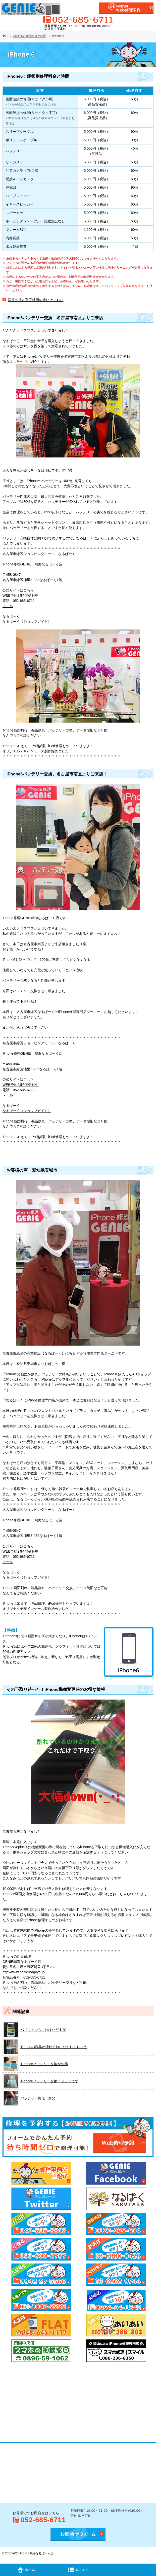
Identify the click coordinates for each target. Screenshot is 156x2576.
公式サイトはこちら (19, 590)
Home (26, 2570)
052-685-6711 (78, 19)
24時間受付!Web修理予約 (126, 8)
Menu (78, 2570)
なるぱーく (11, 616)
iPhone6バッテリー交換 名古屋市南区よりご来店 (54, 317)
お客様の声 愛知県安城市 (31, 1170)
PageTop (130, 2570)
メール (7, 606)
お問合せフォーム (78, 2534)
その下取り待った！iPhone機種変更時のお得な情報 (55, 1689)
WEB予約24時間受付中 (20, 595)
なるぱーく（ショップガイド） (26, 622)
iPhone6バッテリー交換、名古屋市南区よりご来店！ (56, 774)
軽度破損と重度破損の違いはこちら (35, 300)
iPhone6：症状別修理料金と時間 (37, 76)
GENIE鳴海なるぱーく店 (36, 2553)
